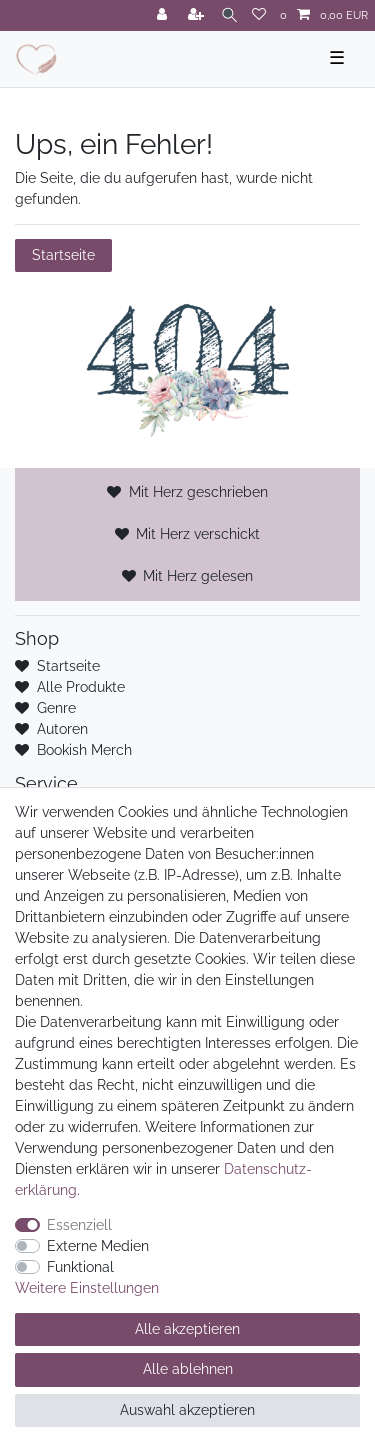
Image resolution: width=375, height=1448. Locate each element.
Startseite (63, 255)
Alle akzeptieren (187, 1329)
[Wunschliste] (259, 15)
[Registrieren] (198, 15)
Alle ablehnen (188, 1369)
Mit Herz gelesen (198, 576)
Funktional (80, 1267)
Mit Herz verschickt (198, 534)
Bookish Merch (84, 750)
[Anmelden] (164, 15)
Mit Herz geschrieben (198, 492)
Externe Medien (98, 1246)
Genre (56, 708)
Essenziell (79, 1225)
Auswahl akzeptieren (187, 1410)
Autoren (62, 729)
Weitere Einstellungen (87, 1288)
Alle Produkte (81, 687)
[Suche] (229, 15)
